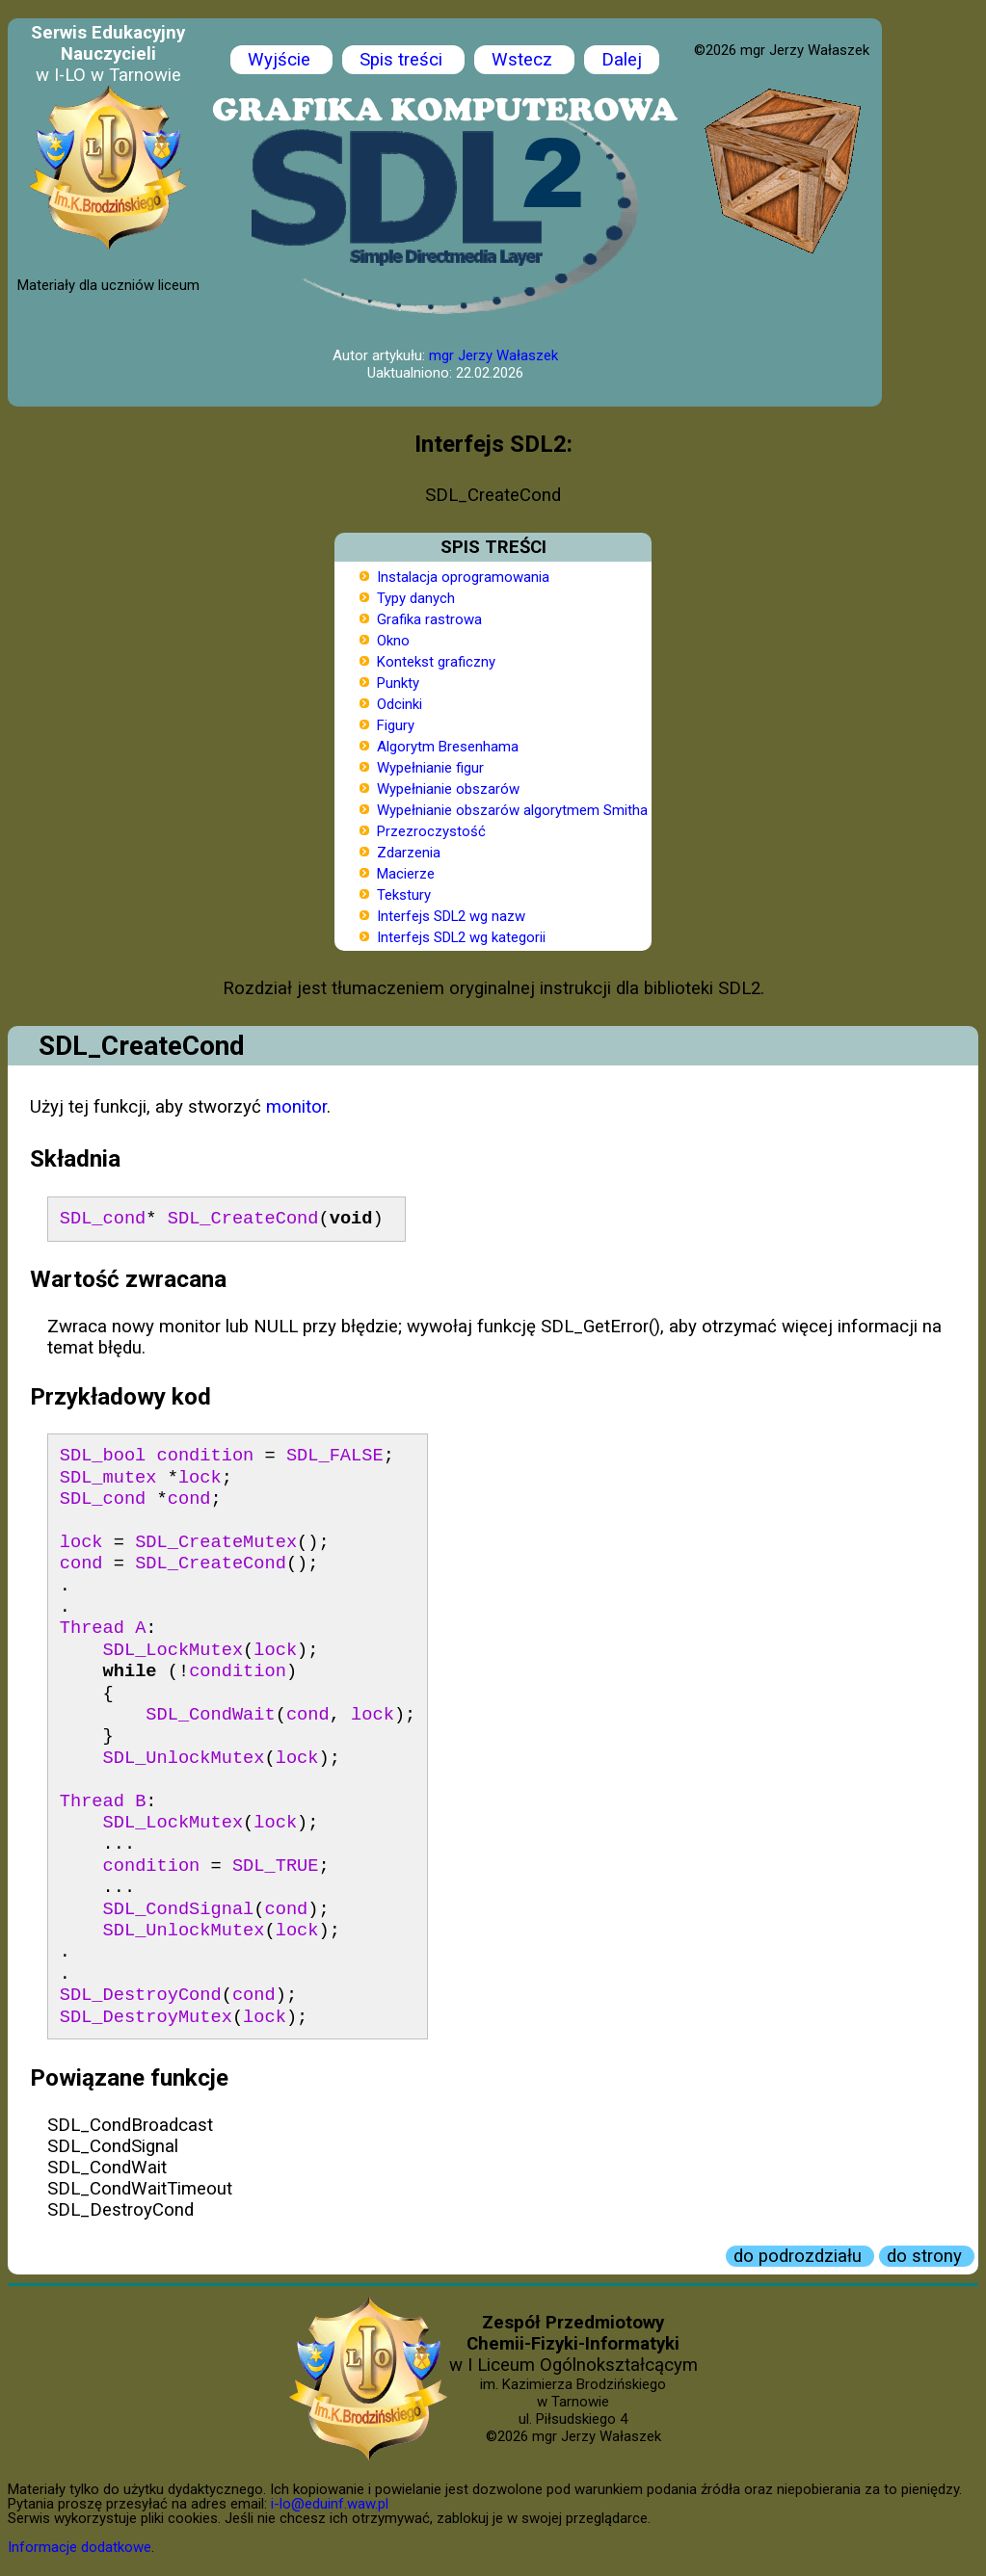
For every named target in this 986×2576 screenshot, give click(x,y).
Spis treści (403, 59)
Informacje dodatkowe (79, 2547)
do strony (927, 2256)
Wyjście (281, 59)
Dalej (622, 59)
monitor (296, 1106)
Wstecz (524, 59)
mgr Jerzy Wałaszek (493, 355)
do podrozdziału (799, 2256)
